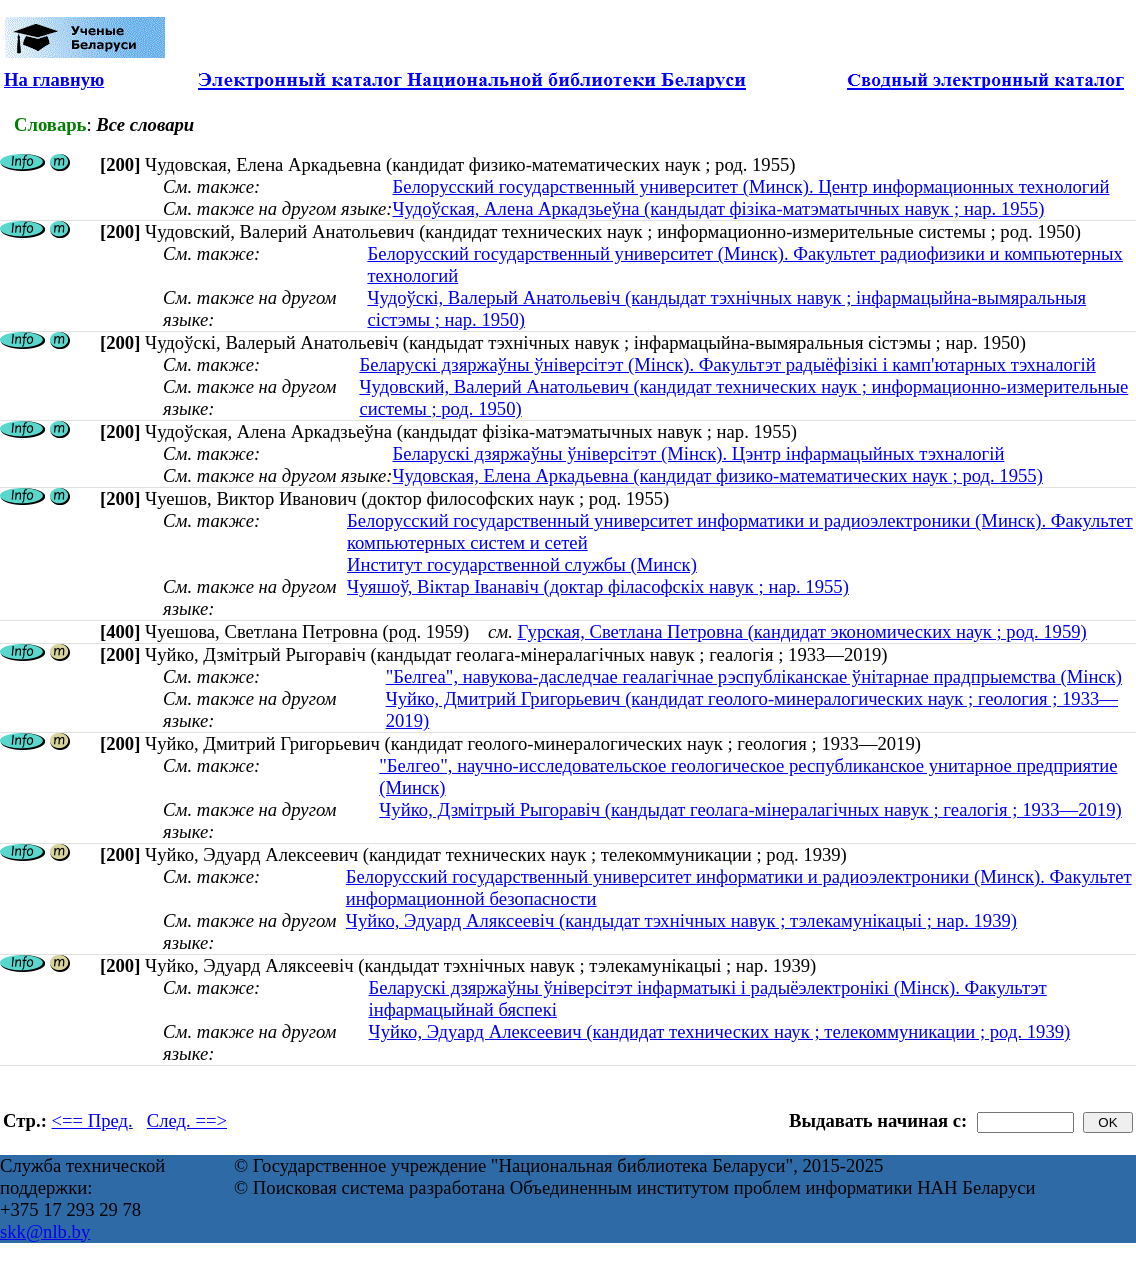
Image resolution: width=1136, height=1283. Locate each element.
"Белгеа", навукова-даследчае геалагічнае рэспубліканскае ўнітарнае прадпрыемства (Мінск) (754, 676)
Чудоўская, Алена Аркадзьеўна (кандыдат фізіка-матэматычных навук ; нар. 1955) (718, 208)
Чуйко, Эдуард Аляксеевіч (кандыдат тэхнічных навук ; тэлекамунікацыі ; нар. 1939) (681, 920)
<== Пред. (92, 1120)
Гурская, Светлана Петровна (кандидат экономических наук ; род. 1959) (801, 631)
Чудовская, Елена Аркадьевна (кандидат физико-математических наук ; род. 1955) (717, 475)
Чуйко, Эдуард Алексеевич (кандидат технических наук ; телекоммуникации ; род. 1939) (720, 1031)
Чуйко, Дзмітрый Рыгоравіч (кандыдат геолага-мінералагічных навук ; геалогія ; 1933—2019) (750, 809)
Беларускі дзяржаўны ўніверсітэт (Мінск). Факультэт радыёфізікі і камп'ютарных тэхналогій (727, 364)
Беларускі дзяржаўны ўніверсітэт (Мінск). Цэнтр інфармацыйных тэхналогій (698, 453)
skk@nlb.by (45, 1231)
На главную (54, 79)
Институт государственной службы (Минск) (522, 564)
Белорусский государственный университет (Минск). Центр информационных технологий (750, 186)
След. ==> (187, 1120)
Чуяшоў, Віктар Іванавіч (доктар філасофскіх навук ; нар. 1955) (598, 586)
